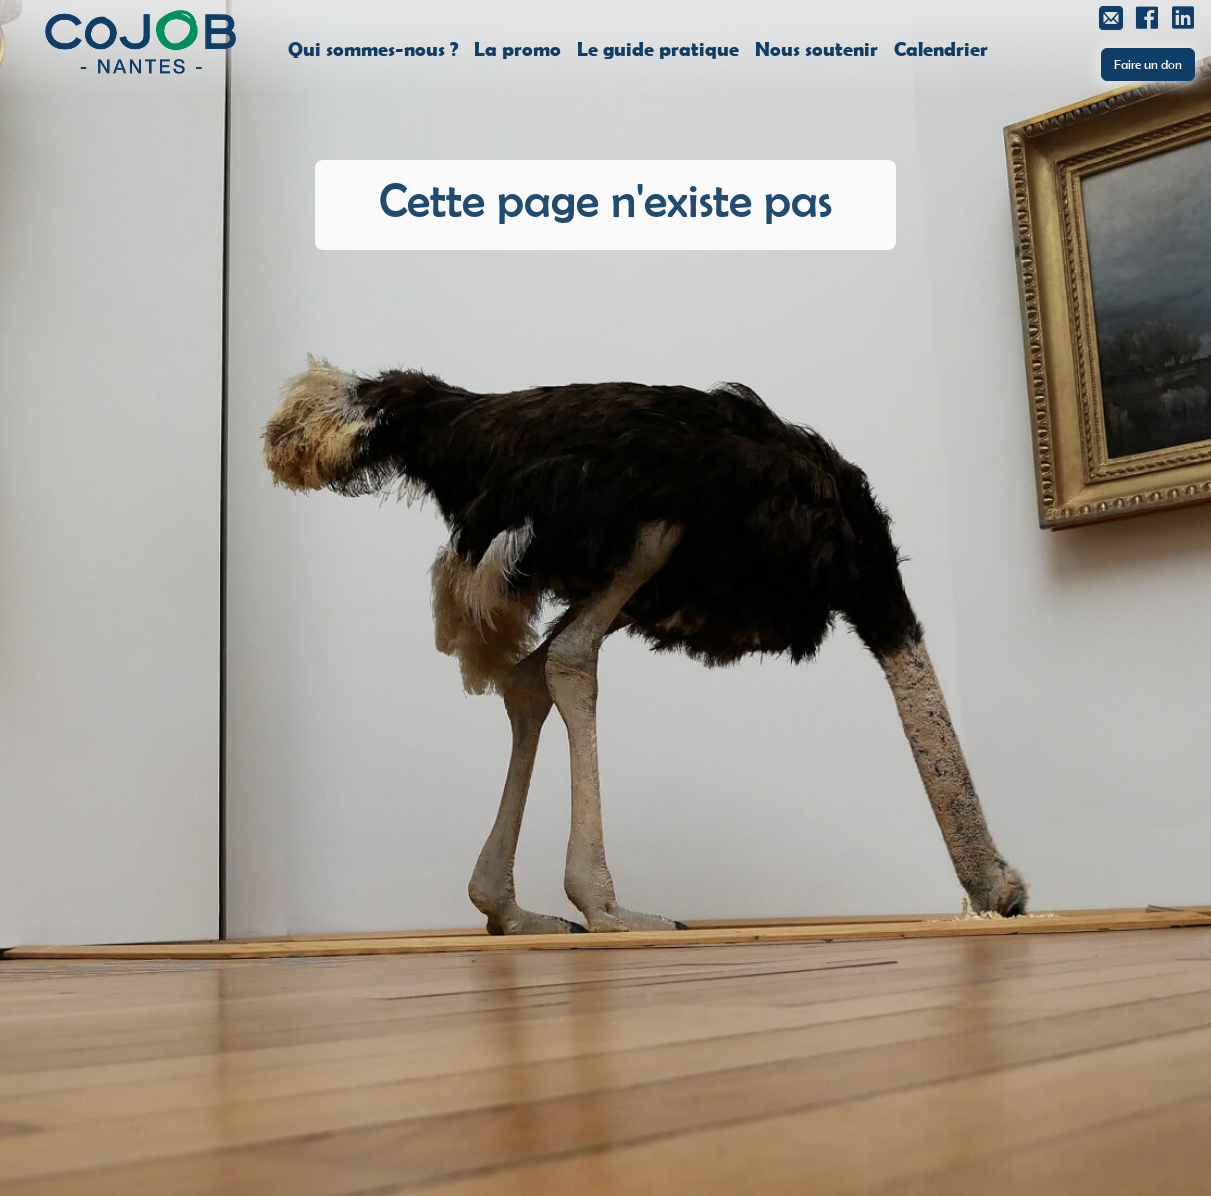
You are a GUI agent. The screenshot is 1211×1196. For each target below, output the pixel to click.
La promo (517, 48)
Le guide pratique (658, 48)
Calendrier (941, 48)
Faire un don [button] (1148, 64)
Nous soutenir (816, 48)
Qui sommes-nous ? (373, 48)
